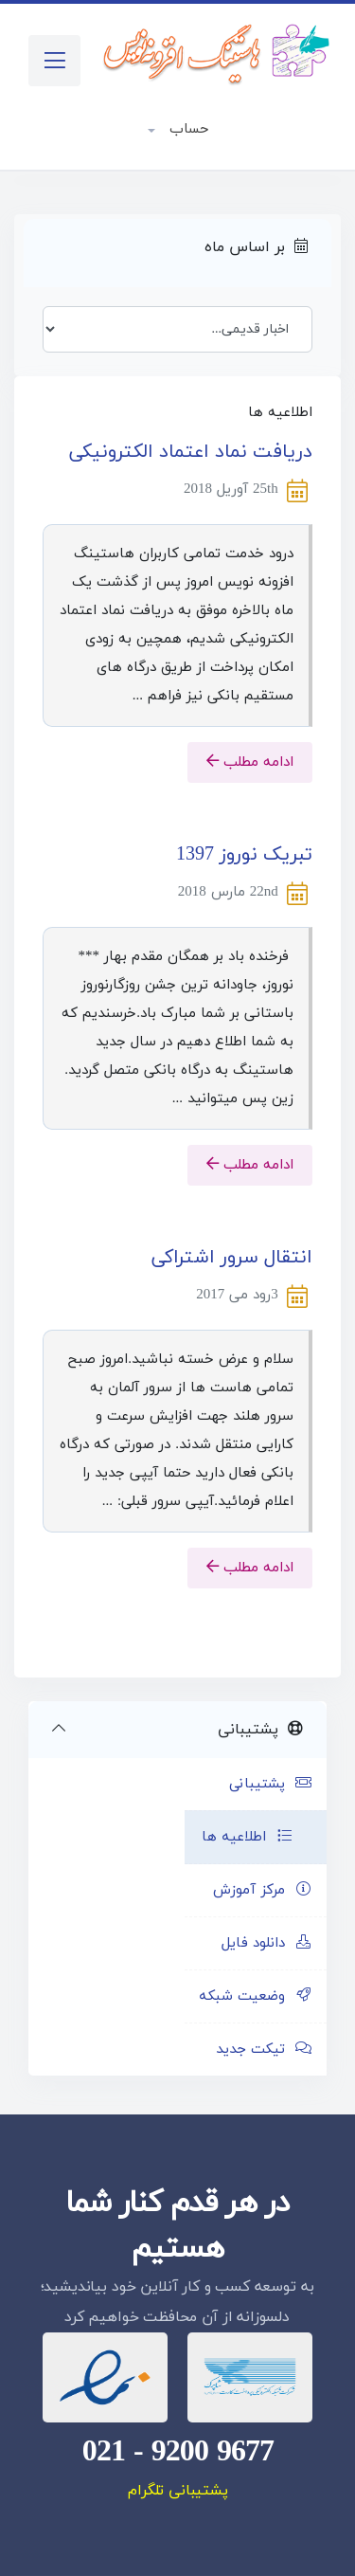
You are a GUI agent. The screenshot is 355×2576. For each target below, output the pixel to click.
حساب (186, 129)
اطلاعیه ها (247, 1837)
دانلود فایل (267, 1943)
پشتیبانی (270, 1784)
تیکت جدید (264, 2049)
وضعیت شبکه (255, 1996)
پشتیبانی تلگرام (178, 2490)
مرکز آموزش (262, 1890)
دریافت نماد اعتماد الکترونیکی (190, 452)
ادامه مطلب (249, 762)
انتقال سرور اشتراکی (231, 1257)
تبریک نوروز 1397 (244, 855)
